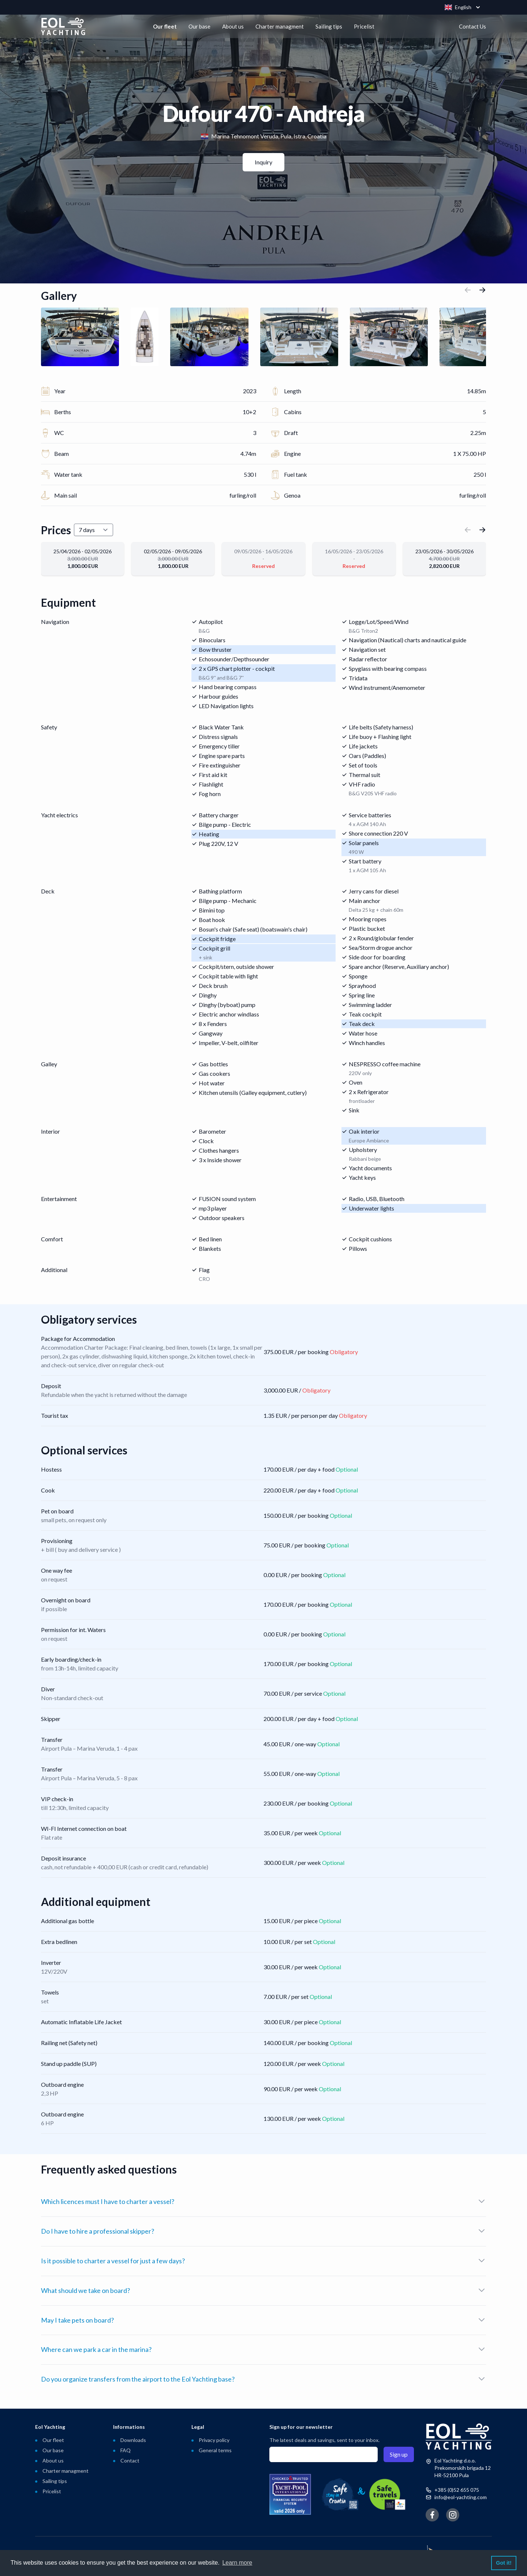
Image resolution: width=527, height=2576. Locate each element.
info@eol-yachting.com (460, 2497)
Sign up (399, 2454)
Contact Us (472, 26)
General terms (215, 2450)
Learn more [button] (237, 2563)
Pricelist (364, 26)
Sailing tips (328, 26)
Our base (199, 26)
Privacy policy (214, 2440)
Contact (129, 2460)
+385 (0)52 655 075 (456, 2490)
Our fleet (165, 26)
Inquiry (263, 162)
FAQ (125, 2450)
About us (233, 26)
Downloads (133, 2440)
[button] (467, 295)
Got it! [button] (503, 2563)
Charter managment (279, 26)
